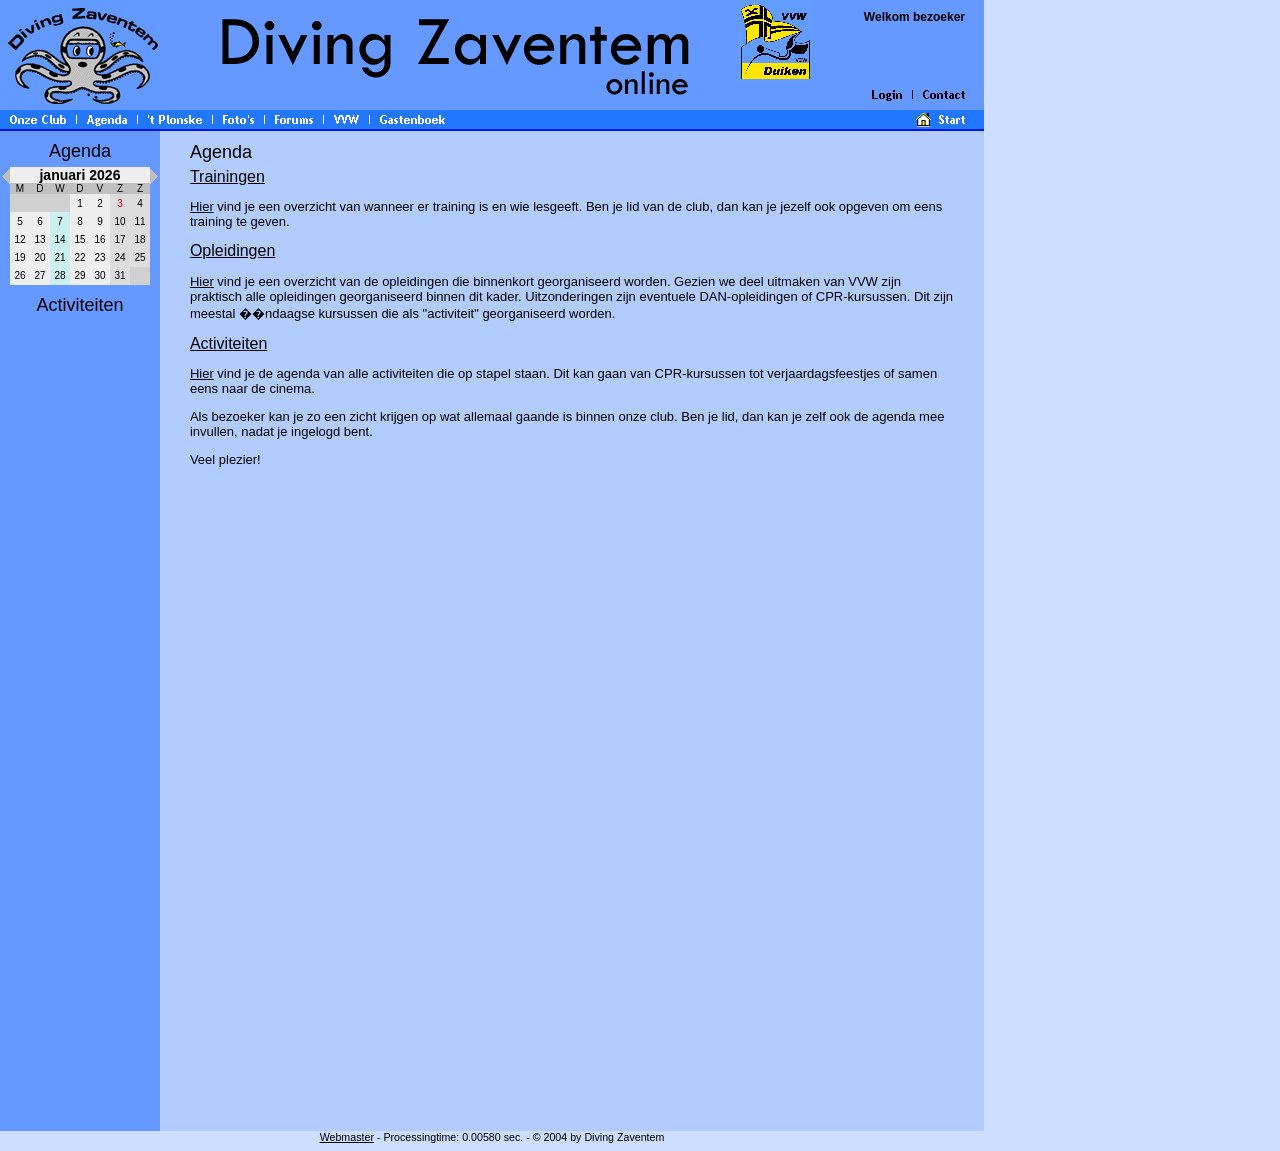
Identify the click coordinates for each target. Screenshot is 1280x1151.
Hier (202, 206)
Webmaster (347, 1137)
